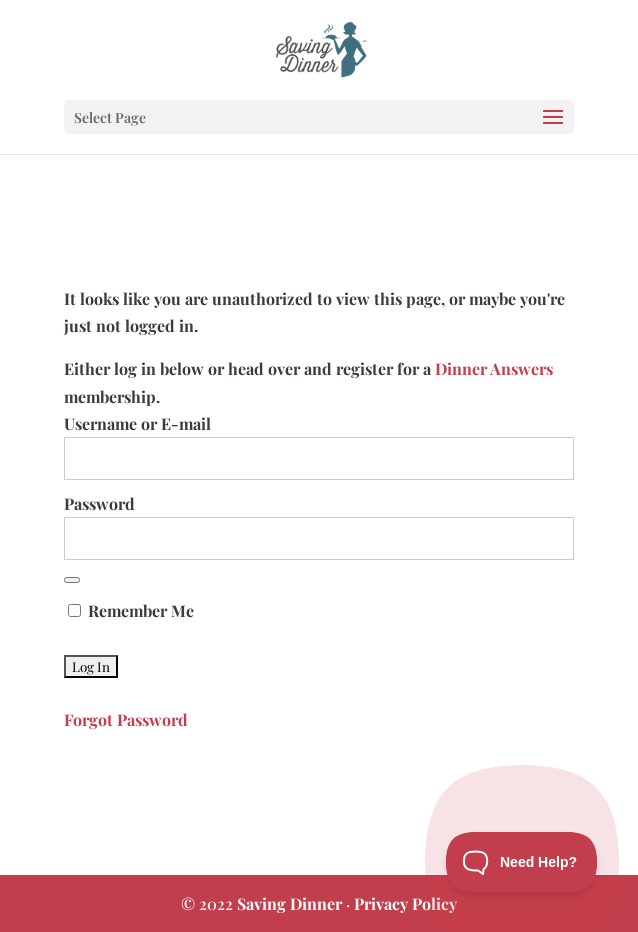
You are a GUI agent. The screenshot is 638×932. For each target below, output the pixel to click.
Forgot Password (126, 719)
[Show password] (72, 580)
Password (99, 503)
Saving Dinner (289, 903)
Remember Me (131, 610)
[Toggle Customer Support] (522, 862)
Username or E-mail (137, 423)
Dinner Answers (494, 368)
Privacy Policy (405, 903)
